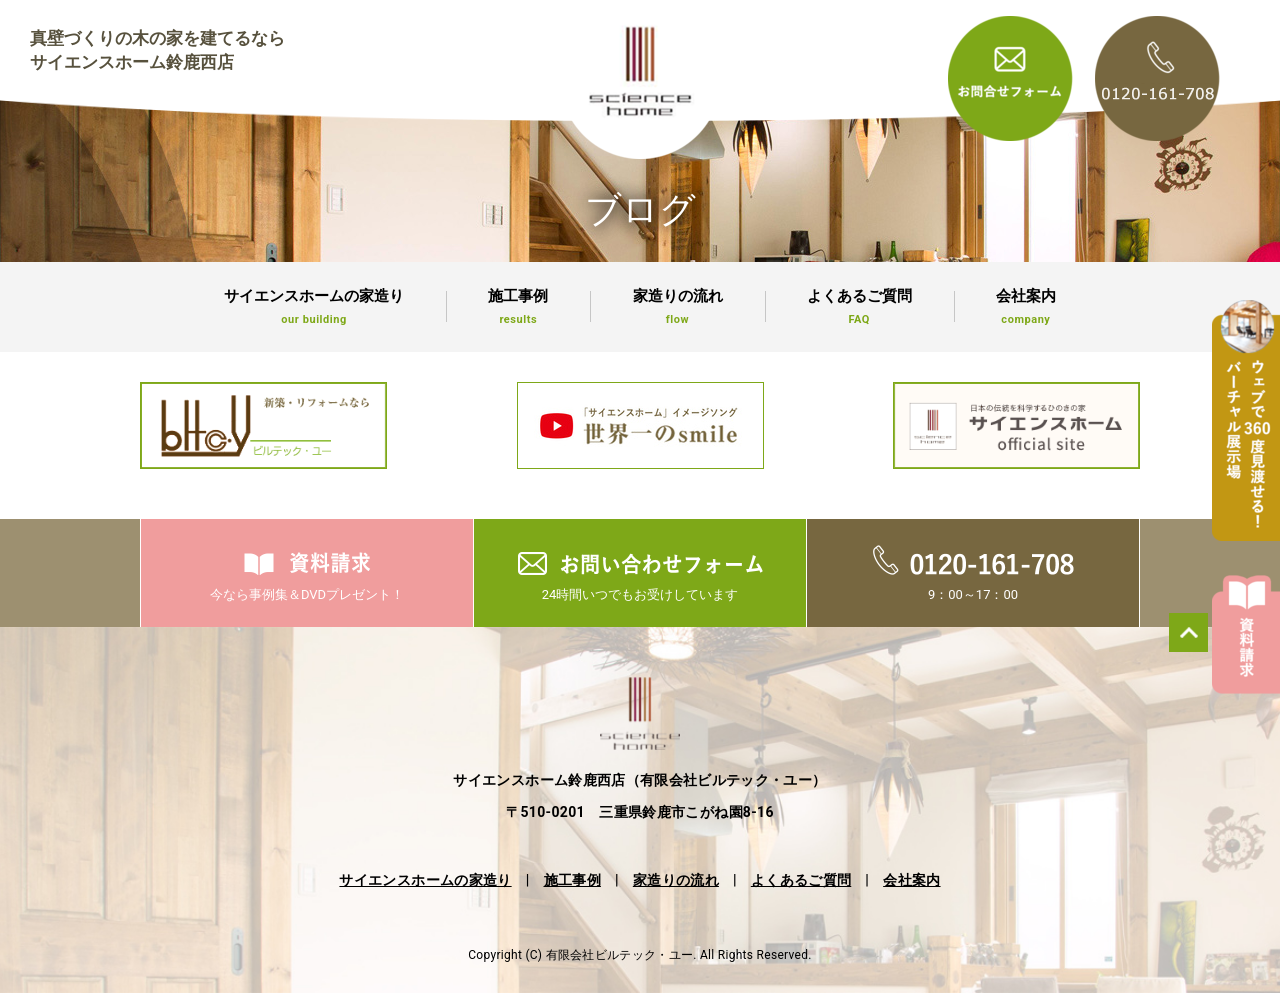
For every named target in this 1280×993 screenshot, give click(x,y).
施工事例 (518, 307)
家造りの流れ (677, 307)
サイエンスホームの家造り (314, 307)
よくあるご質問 (859, 307)
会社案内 (1026, 307)
